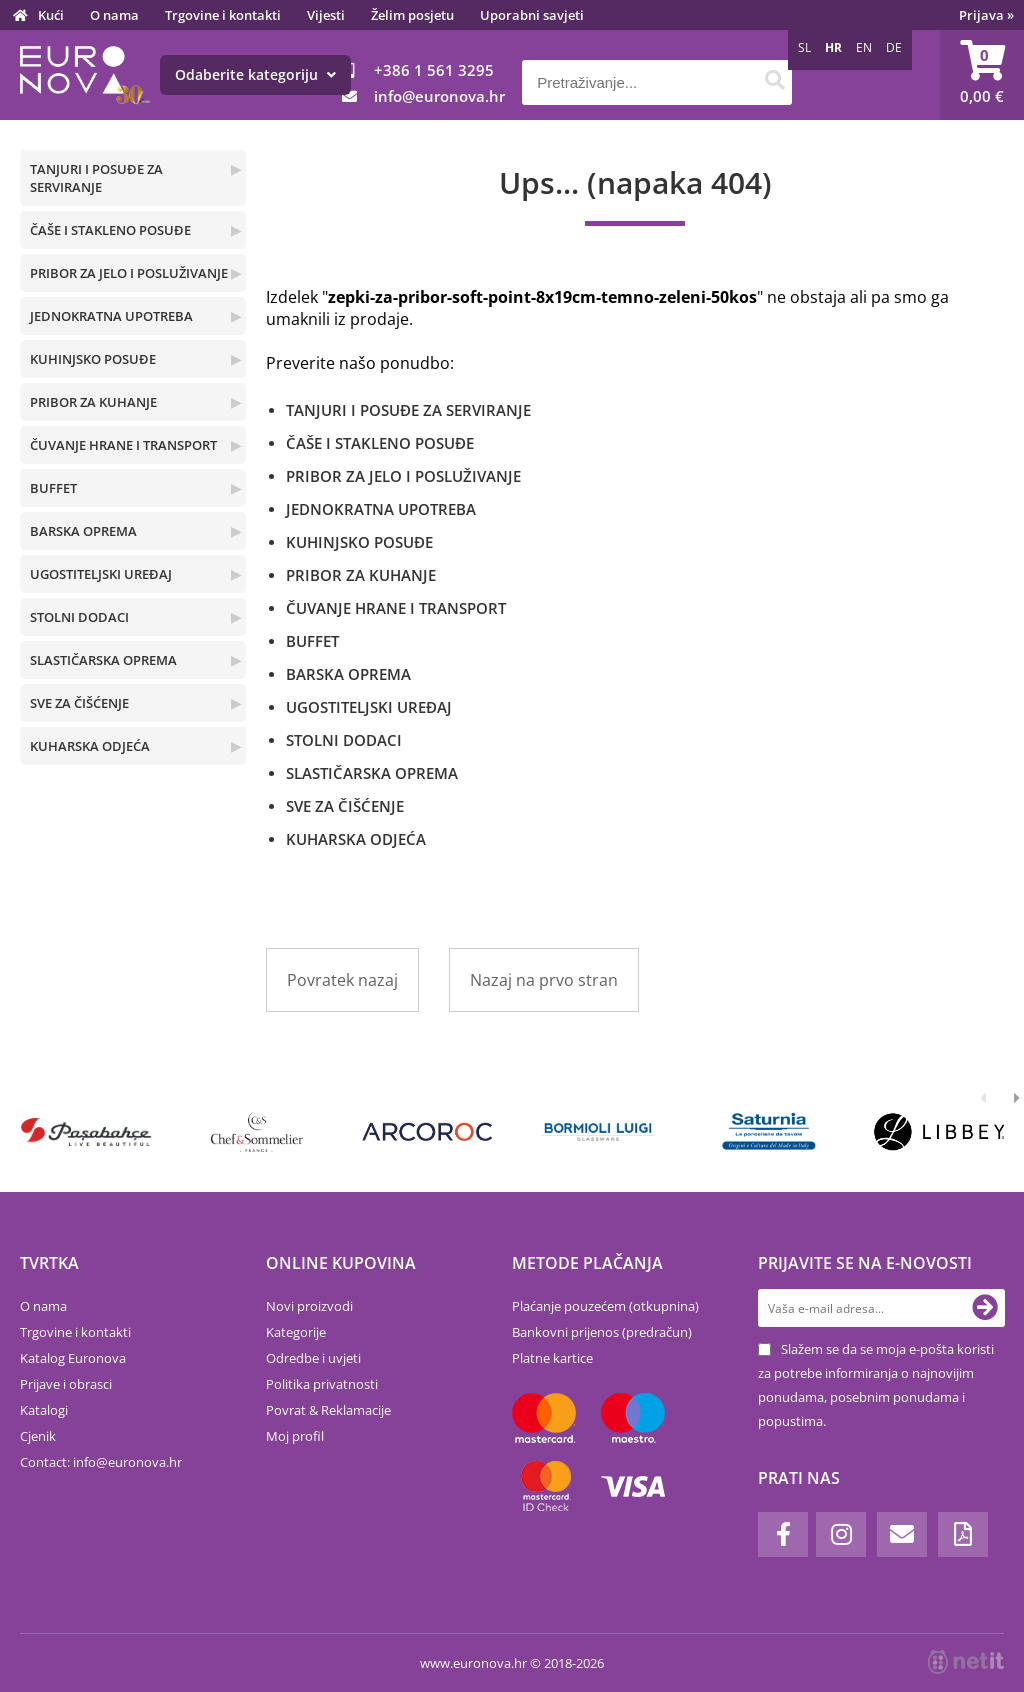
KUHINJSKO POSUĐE (93, 359)
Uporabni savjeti (532, 15)
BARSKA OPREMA (83, 531)
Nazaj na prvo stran (544, 980)
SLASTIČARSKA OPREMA (103, 660)
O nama (114, 15)
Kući (51, 15)
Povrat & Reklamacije (328, 1410)
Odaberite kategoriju (255, 74)
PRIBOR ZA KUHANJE (93, 402)
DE (894, 47)
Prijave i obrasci (66, 1384)
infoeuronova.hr (439, 96)
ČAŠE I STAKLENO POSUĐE (110, 230)
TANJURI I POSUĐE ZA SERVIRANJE (96, 178)
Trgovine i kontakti (223, 15)
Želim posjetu (412, 15)
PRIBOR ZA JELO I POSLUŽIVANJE (129, 273)
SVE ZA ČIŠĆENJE (79, 703)
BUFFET (53, 488)
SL (804, 47)
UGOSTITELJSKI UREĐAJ (101, 574)
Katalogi (44, 1410)
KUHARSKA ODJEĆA (90, 746)
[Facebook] (783, 1534)
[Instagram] (841, 1534)
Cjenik (38, 1436)
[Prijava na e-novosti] (985, 1308)
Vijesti (326, 15)
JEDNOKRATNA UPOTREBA (111, 316)
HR (833, 47)
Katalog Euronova (73, 1358)
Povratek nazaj (342, 980)
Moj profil (295, 1436)
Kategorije (296, 1332)
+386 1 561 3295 (434, 70)
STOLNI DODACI (79, 617)
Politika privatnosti (322, 1384)
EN (864, 47)
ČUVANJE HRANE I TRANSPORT (123, 445)
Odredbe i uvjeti (313, 1358)
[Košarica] (982, 75)
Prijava (986, 15)
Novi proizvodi (309, 1306)
